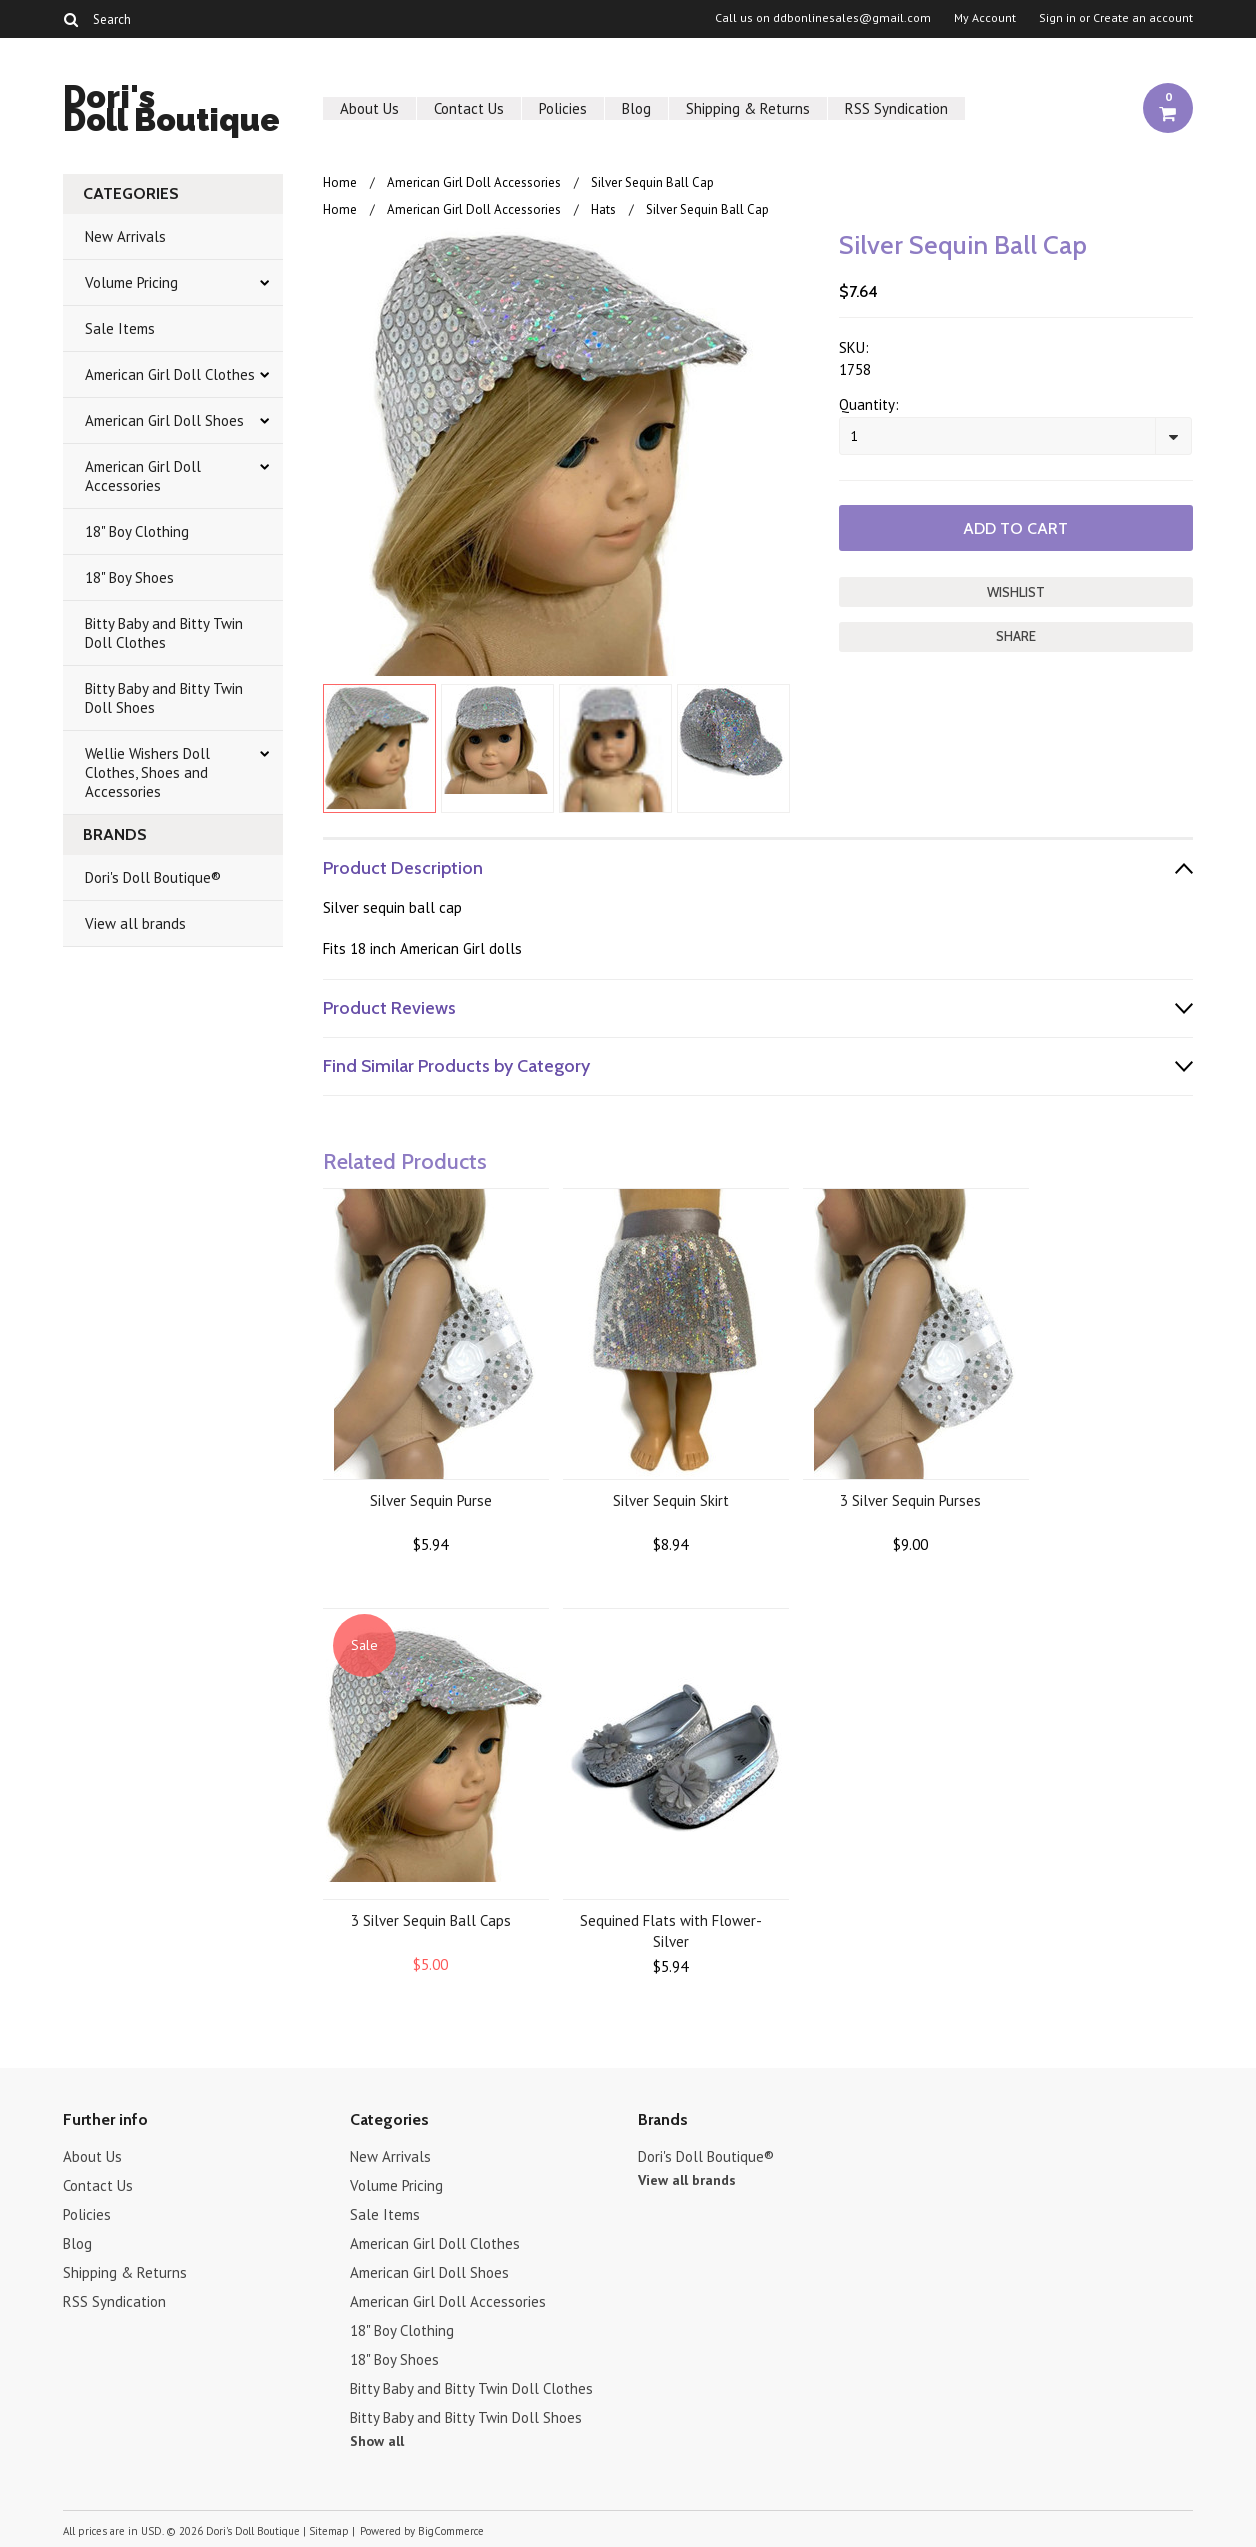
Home (340, 182)
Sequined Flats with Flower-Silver (671, 1931)
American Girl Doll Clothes (170, 374)
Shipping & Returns (748, 108)
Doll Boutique (171, 111)
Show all (377, 2441)
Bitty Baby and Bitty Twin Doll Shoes (164, 698)
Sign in (1057, 18)
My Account (985, 18)
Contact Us (469, 108)
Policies (563, 108)
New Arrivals (125, 236)
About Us (369, 108)
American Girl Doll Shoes (164, 420)
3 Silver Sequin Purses (910, 1500)
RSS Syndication (896, 108)
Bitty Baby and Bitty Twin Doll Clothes (164, 633)
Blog (636, 108)
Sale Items (120, 328)
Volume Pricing (131, 282)
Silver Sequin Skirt (671, 1500)
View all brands (135, 923)
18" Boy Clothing (137, 531)
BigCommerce (451, 2531)
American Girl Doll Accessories (143, 476)
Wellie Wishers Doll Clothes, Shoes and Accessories (147, 772)
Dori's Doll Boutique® (153, 877)
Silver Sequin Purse (431, 1500)
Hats (603, 209)
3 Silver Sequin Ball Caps (431, 1920)
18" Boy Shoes (129, 577)
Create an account (1143, 18)
